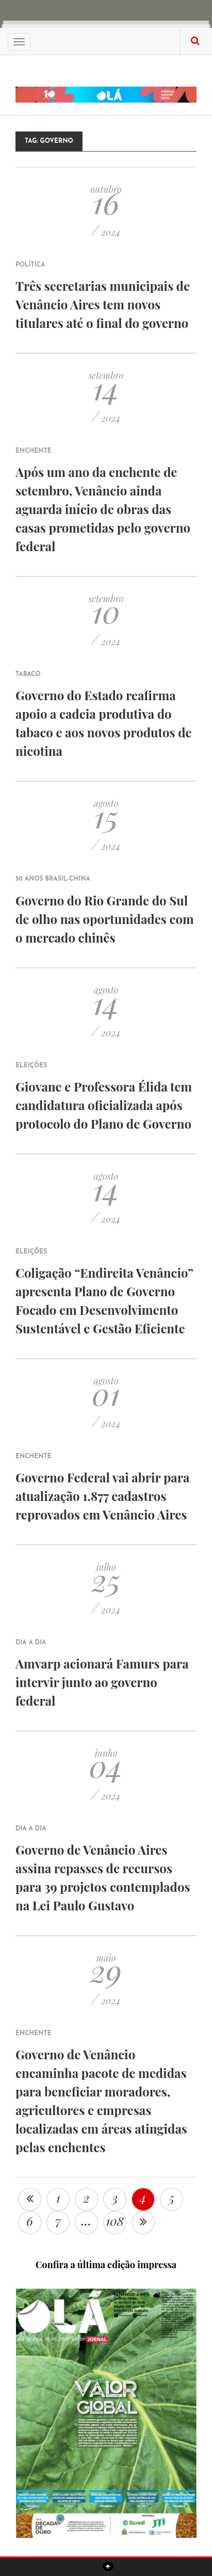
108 (115, 2220)
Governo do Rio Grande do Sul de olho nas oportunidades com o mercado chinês (104, 919)
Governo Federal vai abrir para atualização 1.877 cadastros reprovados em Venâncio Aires (102, 1496)
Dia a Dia (30, 1643)
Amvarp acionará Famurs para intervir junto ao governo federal (102, 1682)
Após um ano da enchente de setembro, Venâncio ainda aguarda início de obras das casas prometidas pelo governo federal (102, 509)
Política (30, 265)
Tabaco (27, 674)
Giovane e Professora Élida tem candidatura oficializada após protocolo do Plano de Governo (103, 1105)
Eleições (31, 1066)
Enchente (33, 451)
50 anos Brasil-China (52, 879)
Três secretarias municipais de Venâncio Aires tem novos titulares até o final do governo (102, 304)
